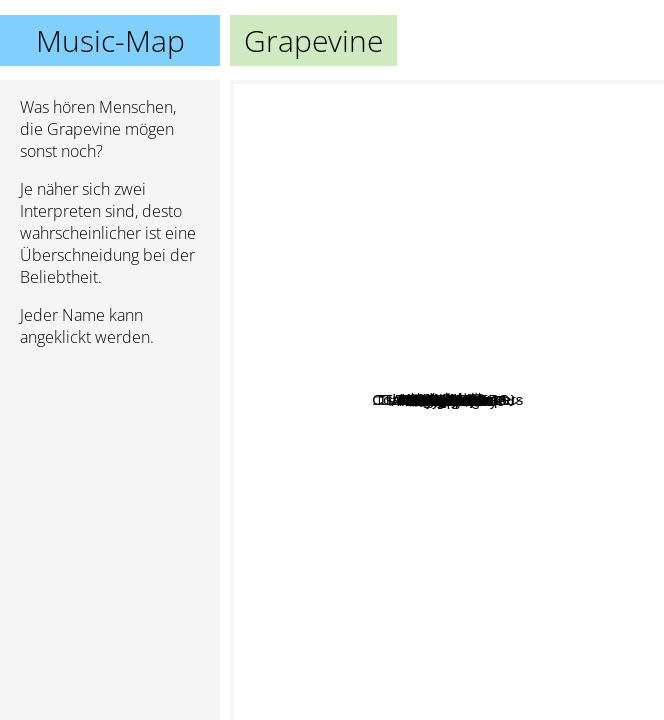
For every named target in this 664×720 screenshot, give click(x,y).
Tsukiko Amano (288, 224)
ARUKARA (458, 615)
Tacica (396, 367)
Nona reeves (508, 595)
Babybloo (520, 150)
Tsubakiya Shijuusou (436, 98)
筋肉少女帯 (401, 666)
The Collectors (309, 392)
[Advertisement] (110, 469)
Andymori (492, 407)
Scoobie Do (370, 609)
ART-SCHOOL (433, 371)
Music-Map (110, 40)
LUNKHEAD (503, 241)
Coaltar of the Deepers (541, 182)
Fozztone (549, 322)
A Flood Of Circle (588, 453)
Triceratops (404, 460)
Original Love (334, 248)
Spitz (370, 335)
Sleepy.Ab (417, 342)
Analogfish (354, 706)
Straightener (453, 575)
